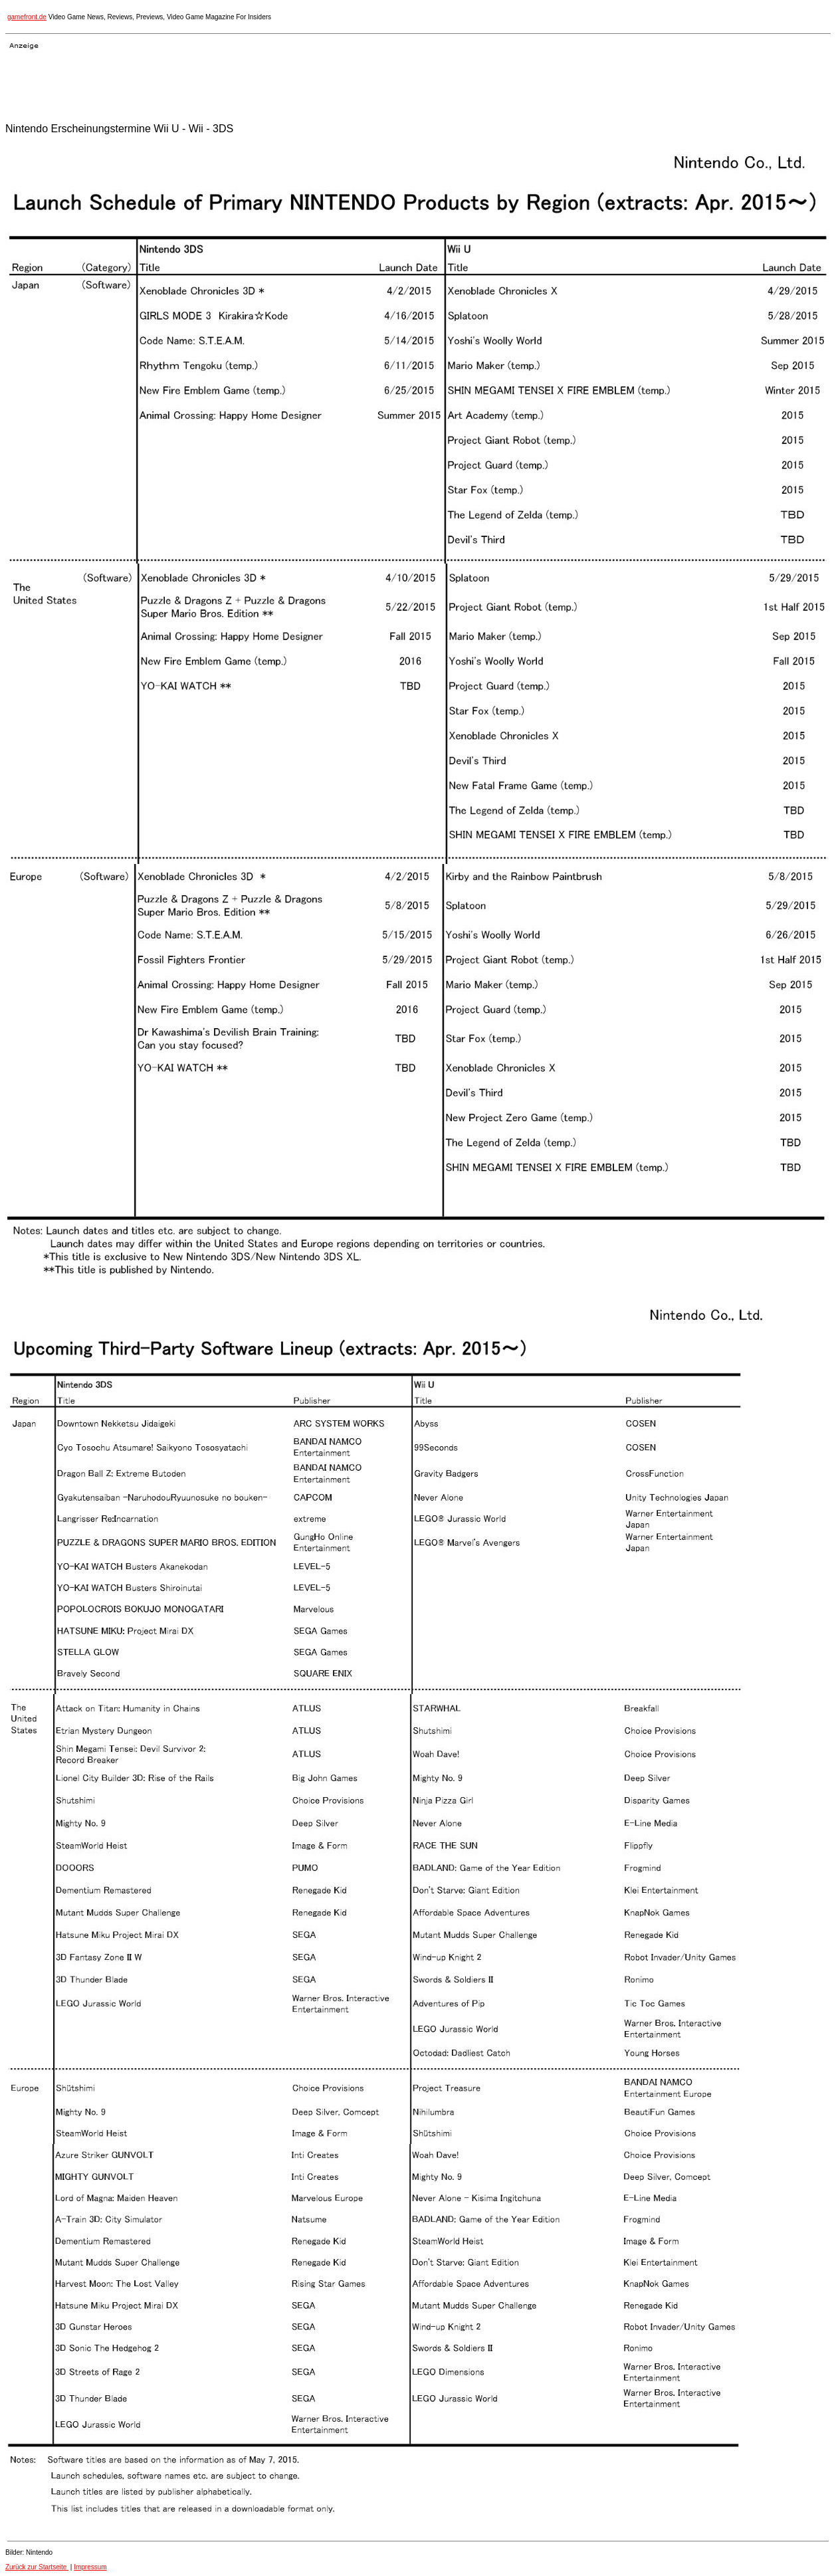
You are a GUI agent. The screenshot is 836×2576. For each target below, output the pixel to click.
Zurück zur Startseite (36, 2567)
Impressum (90, 2567)
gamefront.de (27, 17)
